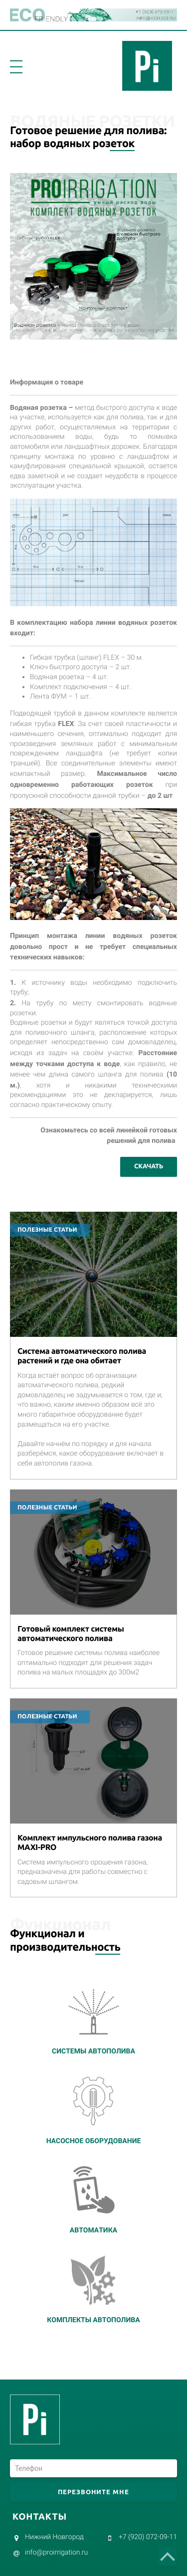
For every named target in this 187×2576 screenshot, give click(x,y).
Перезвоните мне (94, 2491)
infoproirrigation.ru (56, 2553)
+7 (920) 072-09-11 (148, 2537)
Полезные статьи (47, 1230)
